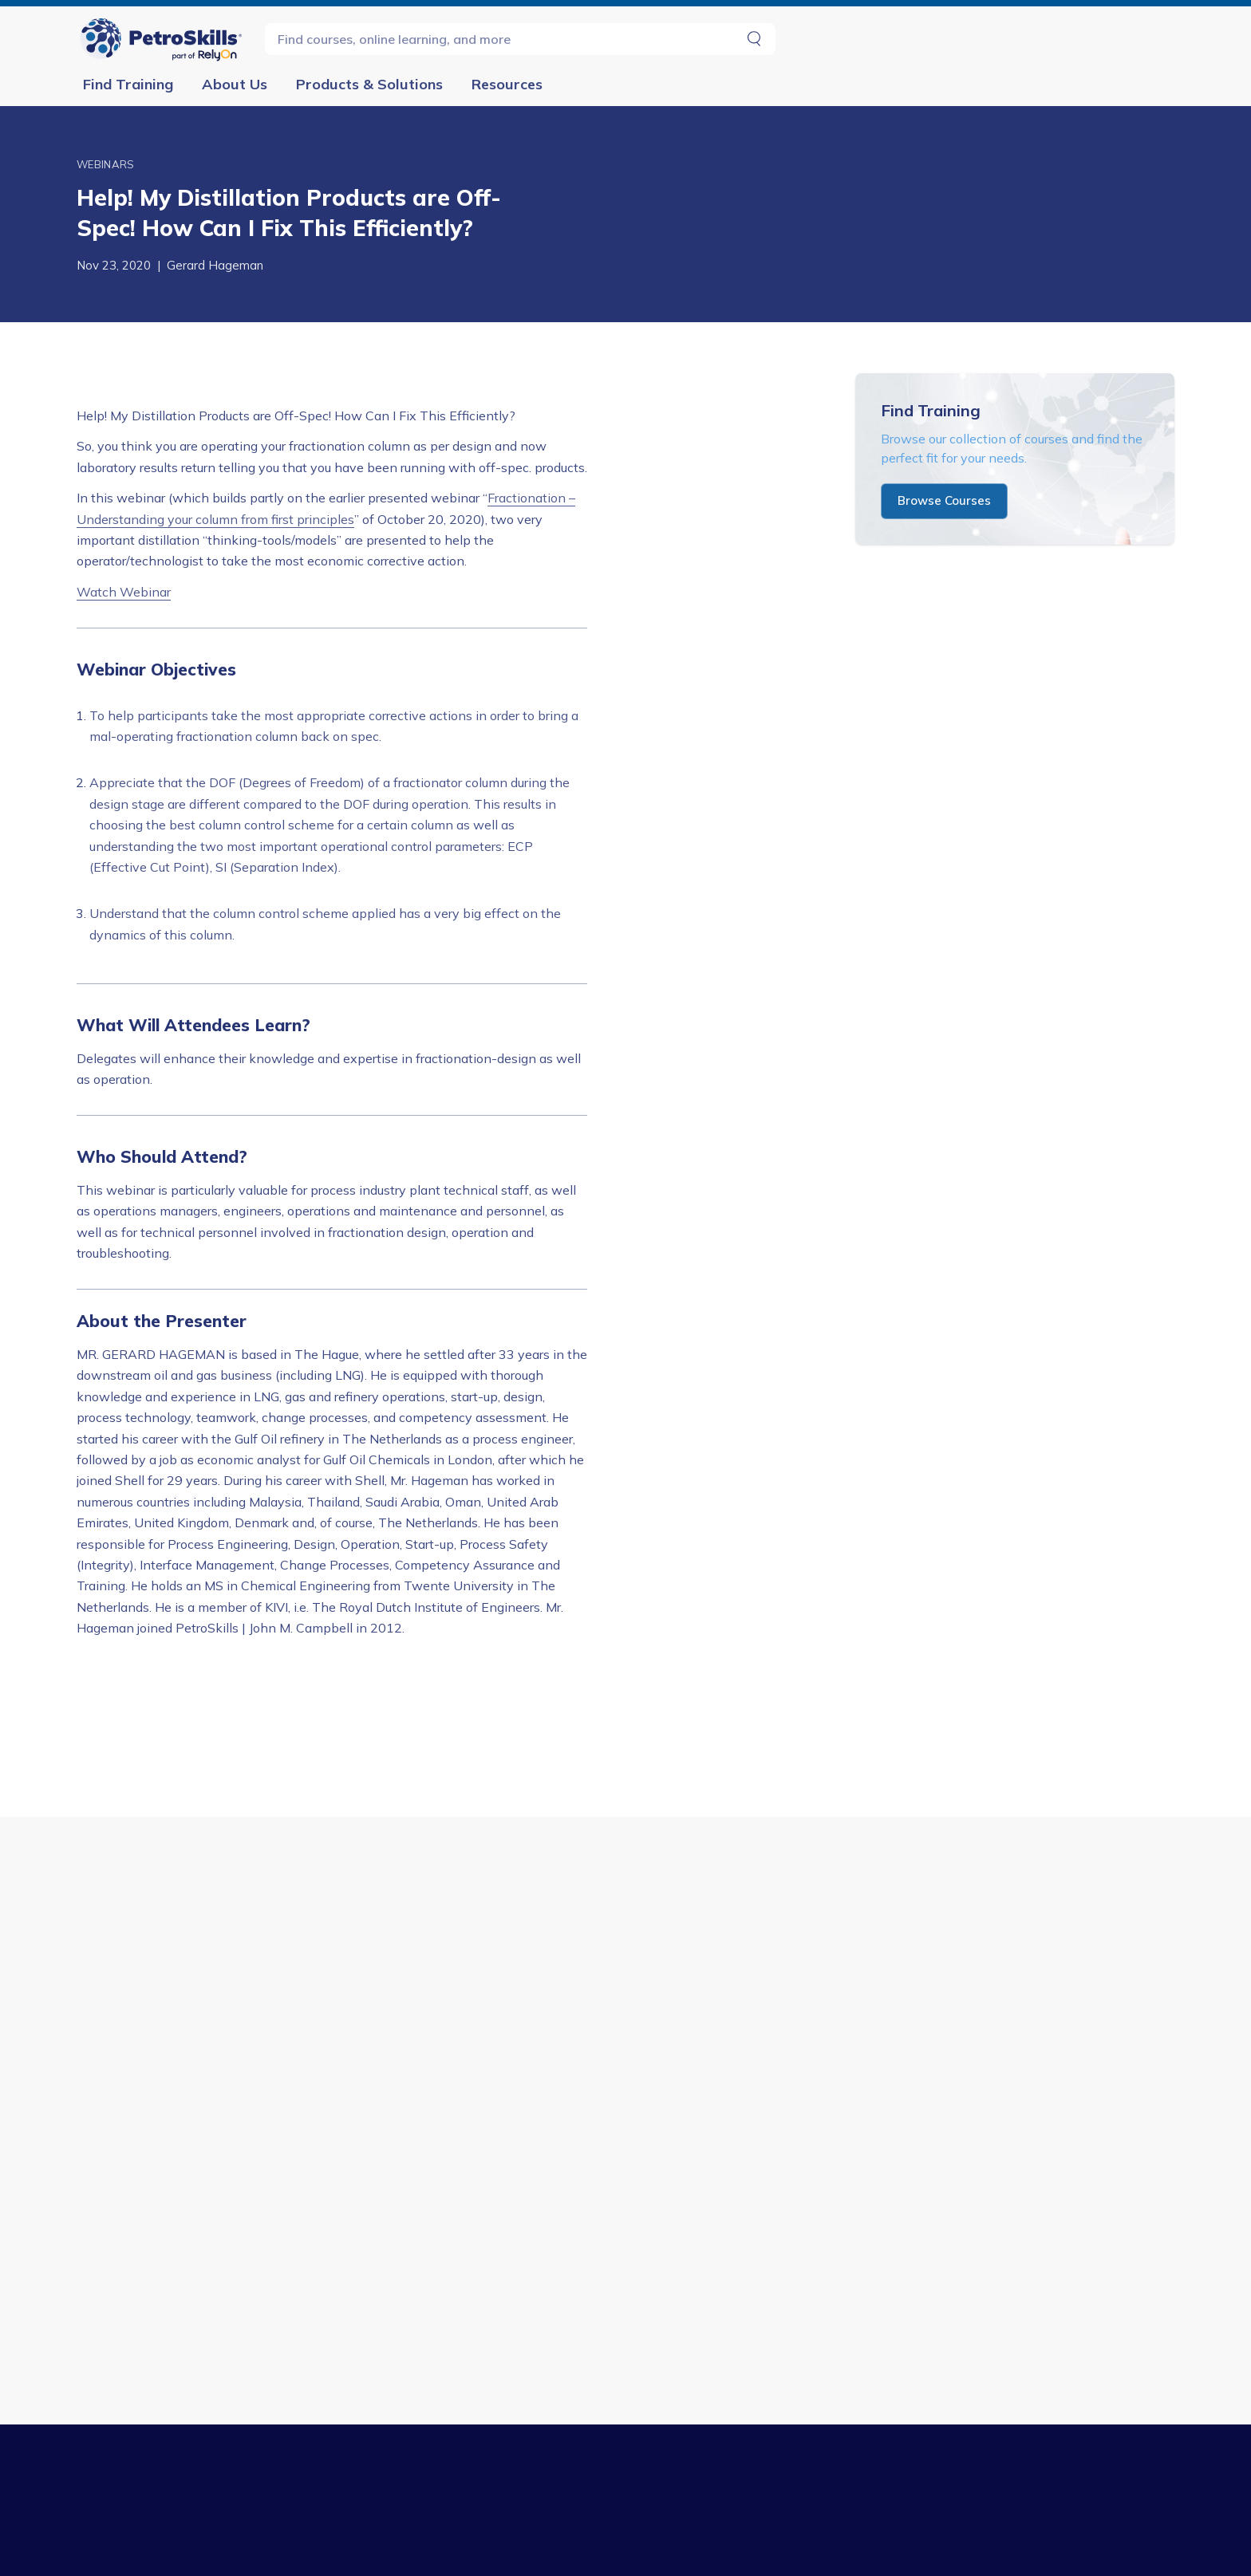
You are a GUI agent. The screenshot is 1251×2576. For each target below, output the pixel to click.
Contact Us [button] (994, 2494)
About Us (234, 84)
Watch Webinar (124, 592)
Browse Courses (944, 500)
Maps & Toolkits (501, 2541)
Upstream (120, 2515)
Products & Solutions (369, 84)
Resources (507, 84)
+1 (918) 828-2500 (994, 2550)
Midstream (122, 2541)
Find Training (128, 84)
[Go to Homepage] (164, 38)
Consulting (484, 2515)
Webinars (106, 164)
